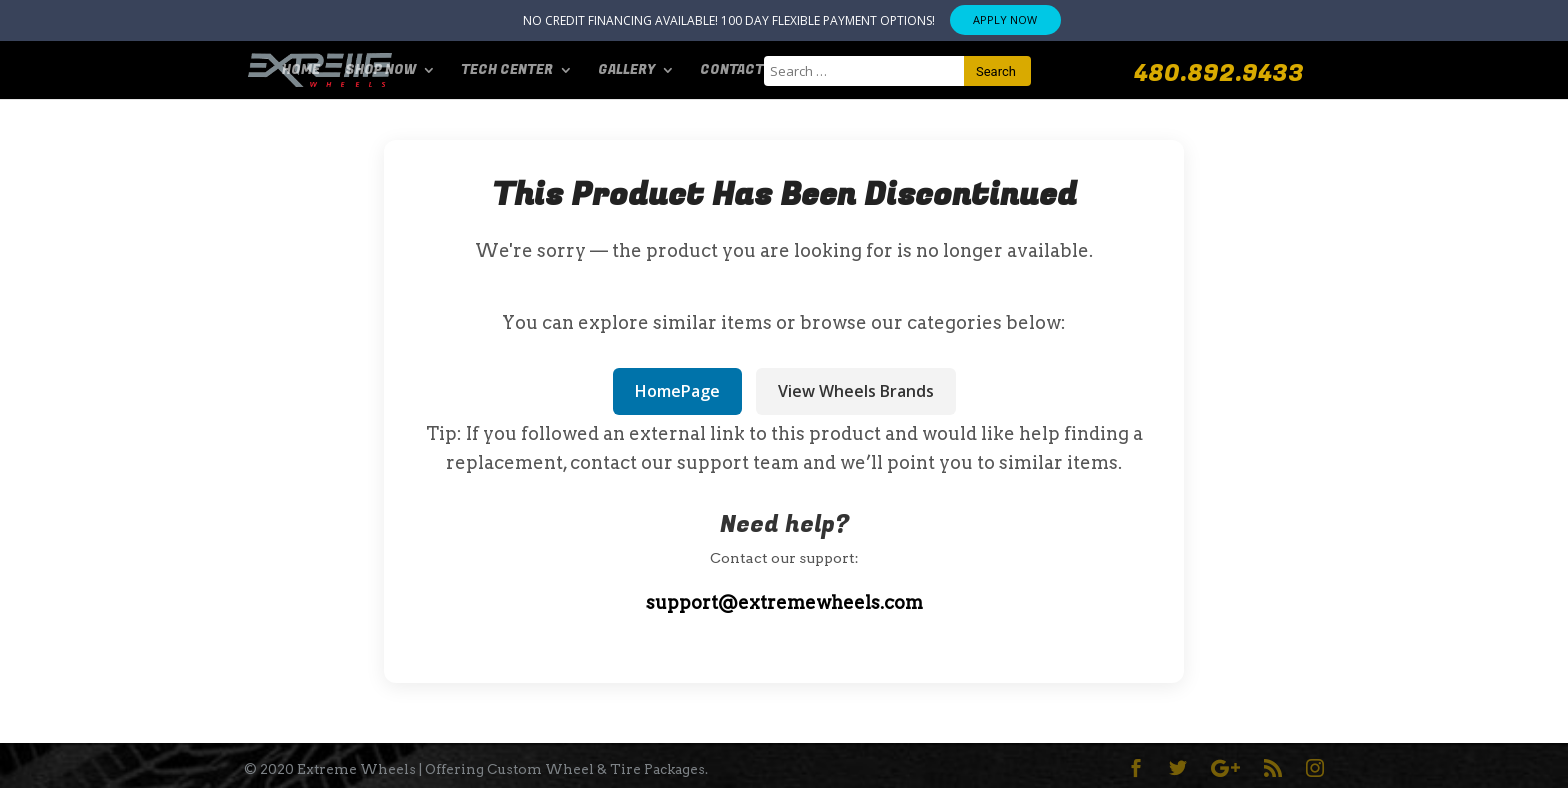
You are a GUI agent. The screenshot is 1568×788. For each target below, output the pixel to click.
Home (301, 71)
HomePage (677, 391)
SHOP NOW (380, 71)
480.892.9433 (1219, 74)
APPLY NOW (1005, 19)
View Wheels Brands (856, 391)
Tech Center (507, 71)
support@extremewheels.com (784, 602)
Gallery (626, 71)
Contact (732, 71)
